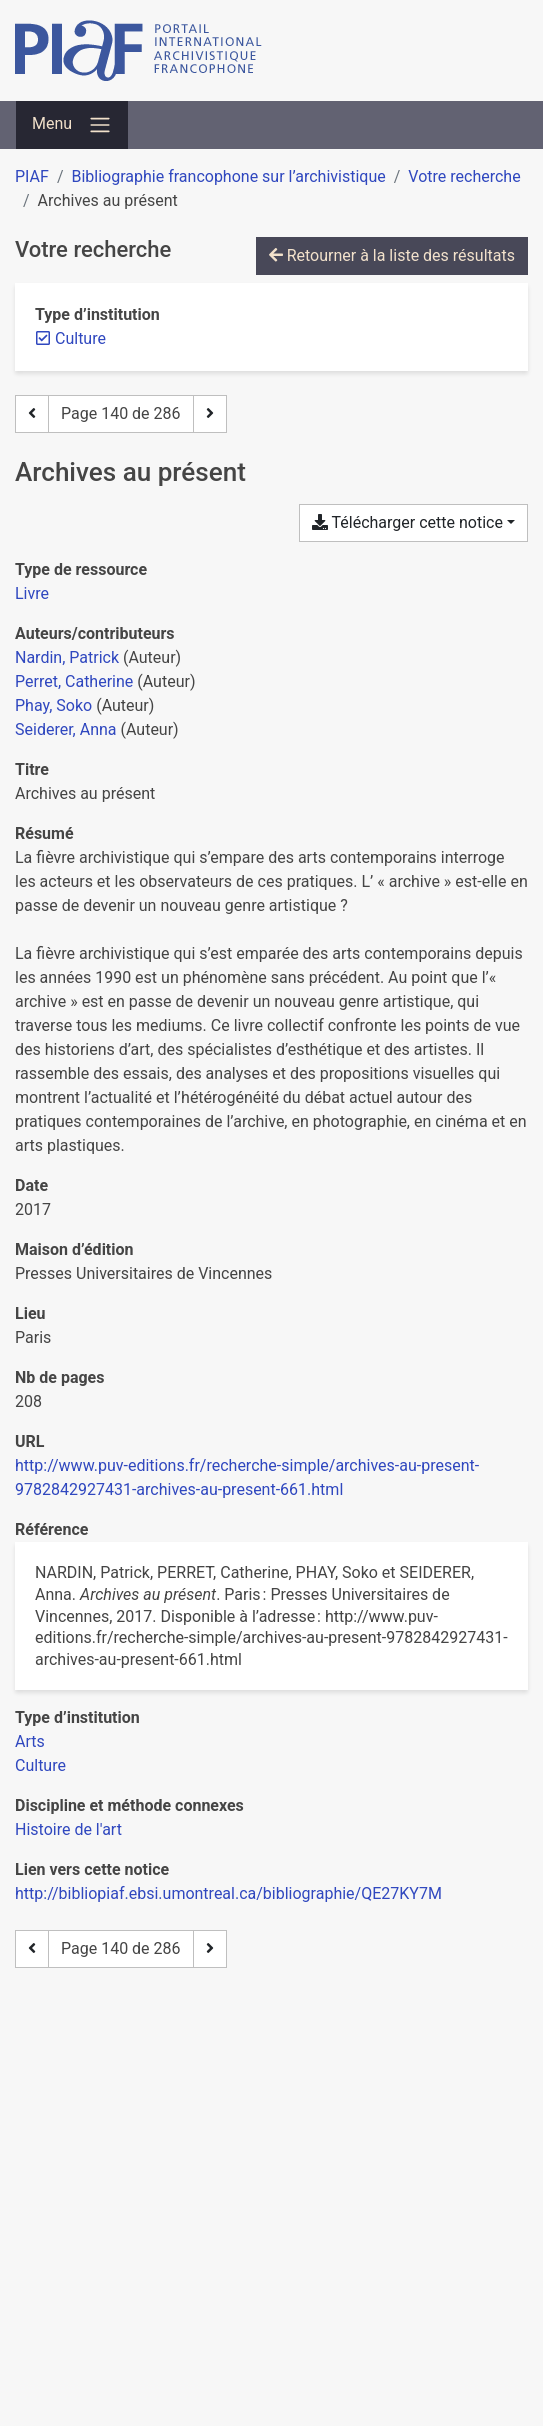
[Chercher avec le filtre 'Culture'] (40, 1765)
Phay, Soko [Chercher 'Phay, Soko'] (53, 705)
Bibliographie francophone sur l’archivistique (228, 176)
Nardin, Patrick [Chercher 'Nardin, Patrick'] (67, 657)
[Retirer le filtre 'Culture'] (80, 338)
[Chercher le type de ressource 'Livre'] (32, 593)
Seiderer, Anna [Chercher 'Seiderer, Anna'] (66, 729)
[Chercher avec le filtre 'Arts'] (30, 1741)
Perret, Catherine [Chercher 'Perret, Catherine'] (74, 681)
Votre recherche (464, 176)
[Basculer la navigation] (72, 125)
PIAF (32, 176)
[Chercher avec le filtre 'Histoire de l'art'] (68, 1829)
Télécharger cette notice (407, 522)
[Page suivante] (210, 414)
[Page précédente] (32, 414)
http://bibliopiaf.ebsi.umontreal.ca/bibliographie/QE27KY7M (228, 1893)
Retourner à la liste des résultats (392, 255)
